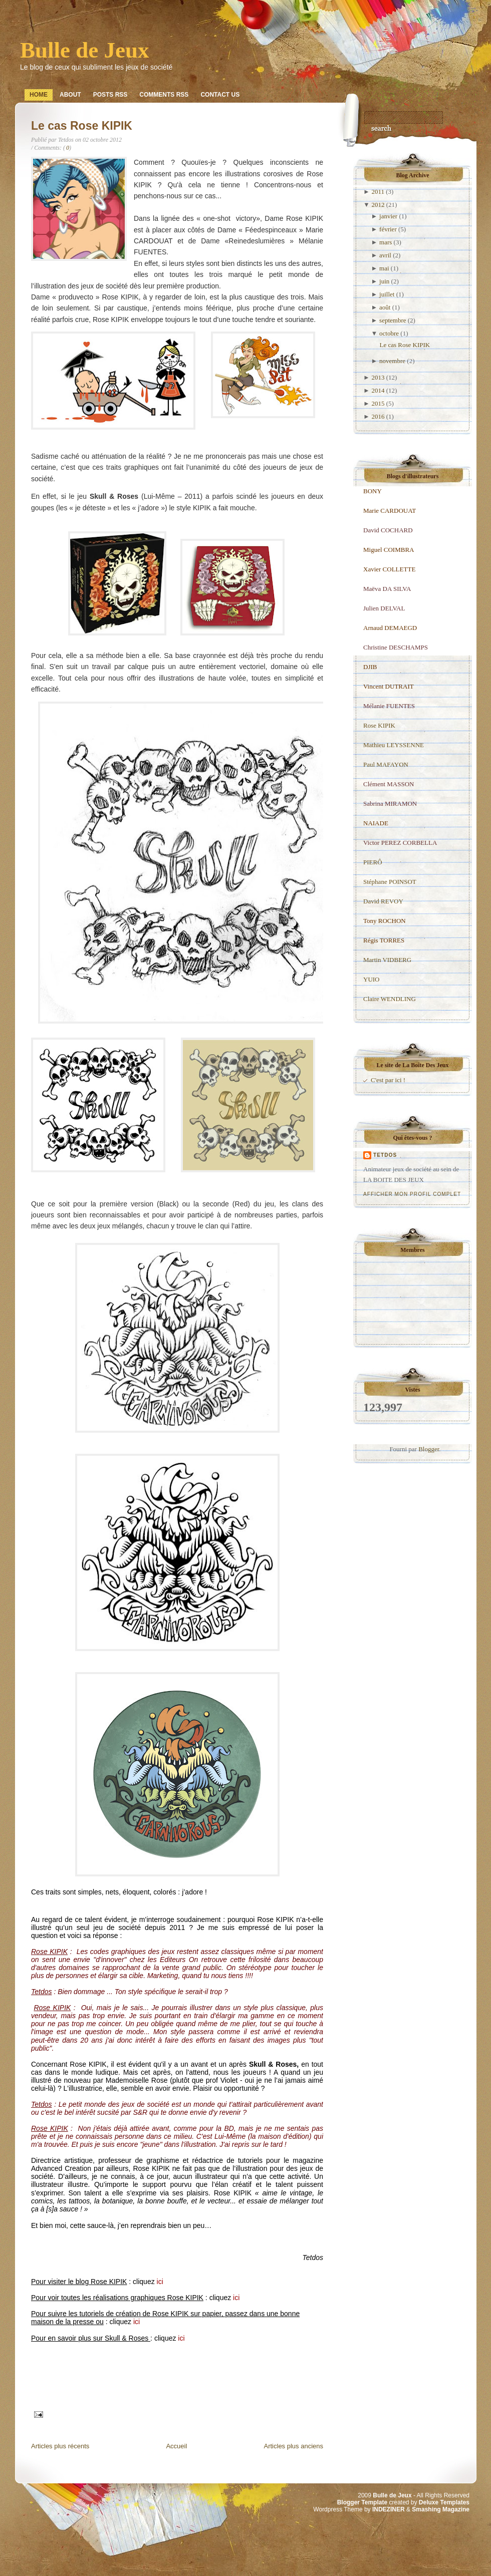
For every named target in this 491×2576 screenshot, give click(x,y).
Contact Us (219, 94)
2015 (377, 403)
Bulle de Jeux (84, 50)
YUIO (371, 979)
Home (39, 94)
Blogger (428, 1449)
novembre (392, 361)
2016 (377, 416)
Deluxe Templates (444, 2502)
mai (384, 268)
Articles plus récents (60, 2446)
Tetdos (385, 1155)
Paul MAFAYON (385, 764)
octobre (389, 333)
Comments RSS (163, 94)
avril (385, 255)
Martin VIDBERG (387, 959)
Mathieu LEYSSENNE (393, 745)
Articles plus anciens (294, 2446)
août (384, 307)
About (70, 94)
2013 (377, 377)
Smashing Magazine (440, 2509)
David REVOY (383, 901)
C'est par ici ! (388, 1080)
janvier (388, 216)
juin (384, 281)
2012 (377, 204)
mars (385, 242)
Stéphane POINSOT (389, 881)
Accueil (176, 2446)
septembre (392, 320)
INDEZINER (388, 2509)
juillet (386, 294)
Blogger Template (362, 2502)
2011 (377, 191)
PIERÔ (372, 862)
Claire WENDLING (389, 999)
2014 (377, 390)
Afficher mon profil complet (412, 1194)
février (388, 229)
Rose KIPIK (379, 725)
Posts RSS (110, 94)
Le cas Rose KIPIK (81, 125)
